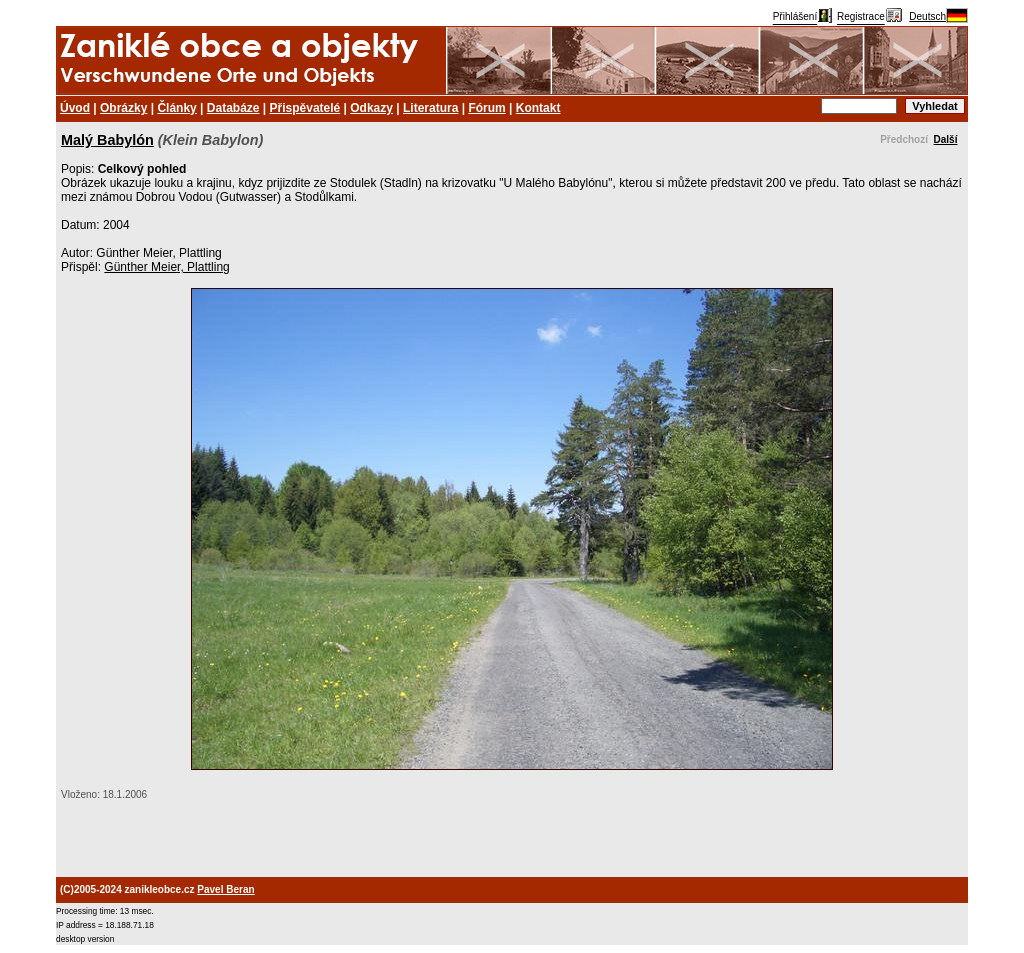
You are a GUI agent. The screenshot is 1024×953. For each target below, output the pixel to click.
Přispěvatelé (305, 108)
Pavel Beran (225, 889)
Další (946, 139)
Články (176, 108)
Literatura (430, 108)
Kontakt (538, 108)
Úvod (75, 108)
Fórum (486, 108)
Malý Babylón (107, 140)
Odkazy (371, 108)
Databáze (233, 108)
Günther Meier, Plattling (166, 267)
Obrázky (123, 108)
